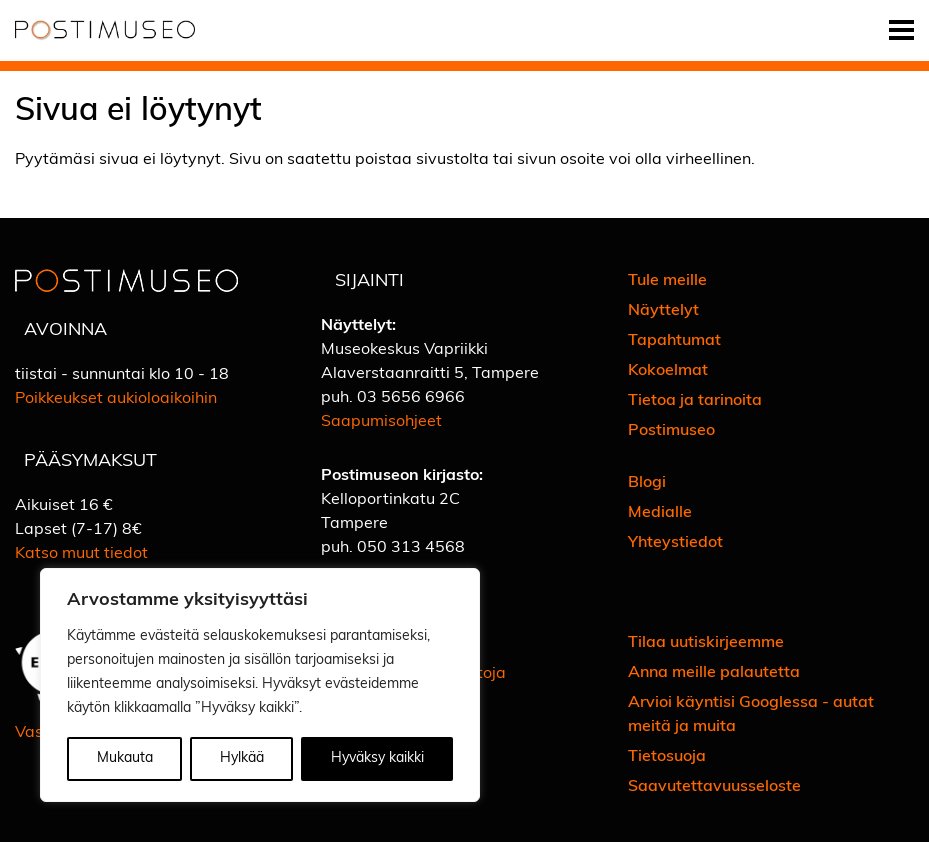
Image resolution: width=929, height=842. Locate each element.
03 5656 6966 (411, 398)
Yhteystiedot (675, 543)
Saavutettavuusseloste (714, 787)
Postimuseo (671, 431)
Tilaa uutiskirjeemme (706, 643)
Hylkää (242, 758)
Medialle (660, 513)
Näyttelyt (663, 311)
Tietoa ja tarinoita (695, 401)
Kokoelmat (668, 371)
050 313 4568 (411, 548)
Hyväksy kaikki (377, 758)
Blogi (647, 483)
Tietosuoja (667, 757)
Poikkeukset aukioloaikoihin (116, 399)
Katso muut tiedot (81, 554)
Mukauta (125, 758)
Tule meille (667, 281)
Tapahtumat (674, 341)
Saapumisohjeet (381, 422)
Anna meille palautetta (714, 673)
